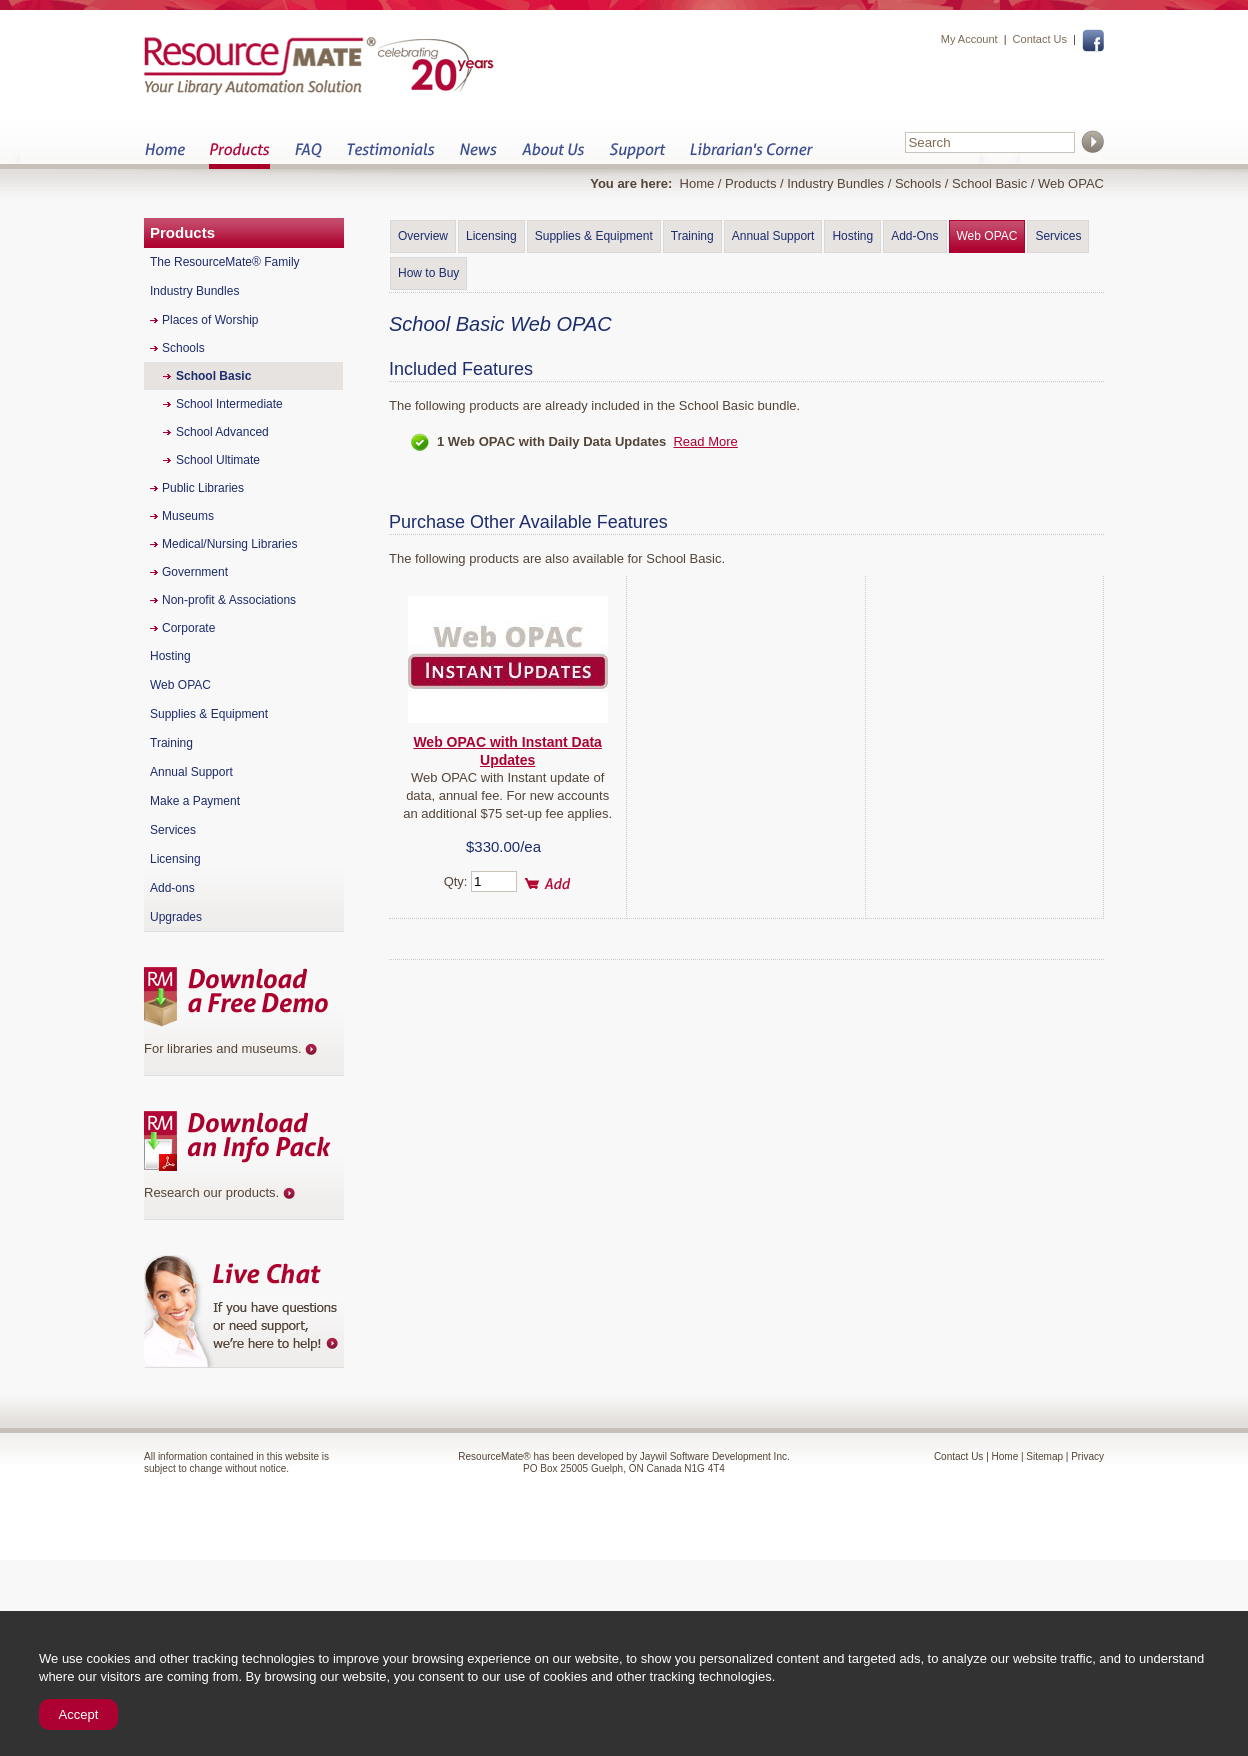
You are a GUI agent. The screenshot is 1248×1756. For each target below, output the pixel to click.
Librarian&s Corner (751, 155)
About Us (552, 155)
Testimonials (390, 155)
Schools (918, 183)
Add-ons (172, 888)
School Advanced (222, 432)
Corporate (188, 628)
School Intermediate (229, 404)
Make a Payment (195, 801)
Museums (188, 516)
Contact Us (1040, 39)
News (478, 155)
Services (1058, 236)
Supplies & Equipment (594, 236)
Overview (423, 236)
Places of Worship (210, 320)
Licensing (491, 236)
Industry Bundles (835, 183)
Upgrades (176, 917)
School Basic (989, 183)
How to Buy (428, 273)
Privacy (1087, 1456)
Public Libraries (203, 488)
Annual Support (773, 236)
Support (637, 155)
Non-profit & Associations (229, 600)
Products (239, 155)
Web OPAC (987, 236)
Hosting (852, 236)
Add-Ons (914, 236)
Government (195, 572)
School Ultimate (218, 460)
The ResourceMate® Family (225, 262)
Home (164, 155)
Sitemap (1044, 1456)
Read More (705, 441)
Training (692, 236)
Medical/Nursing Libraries (229, 544)
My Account (969, 39)
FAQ (308, 155)
